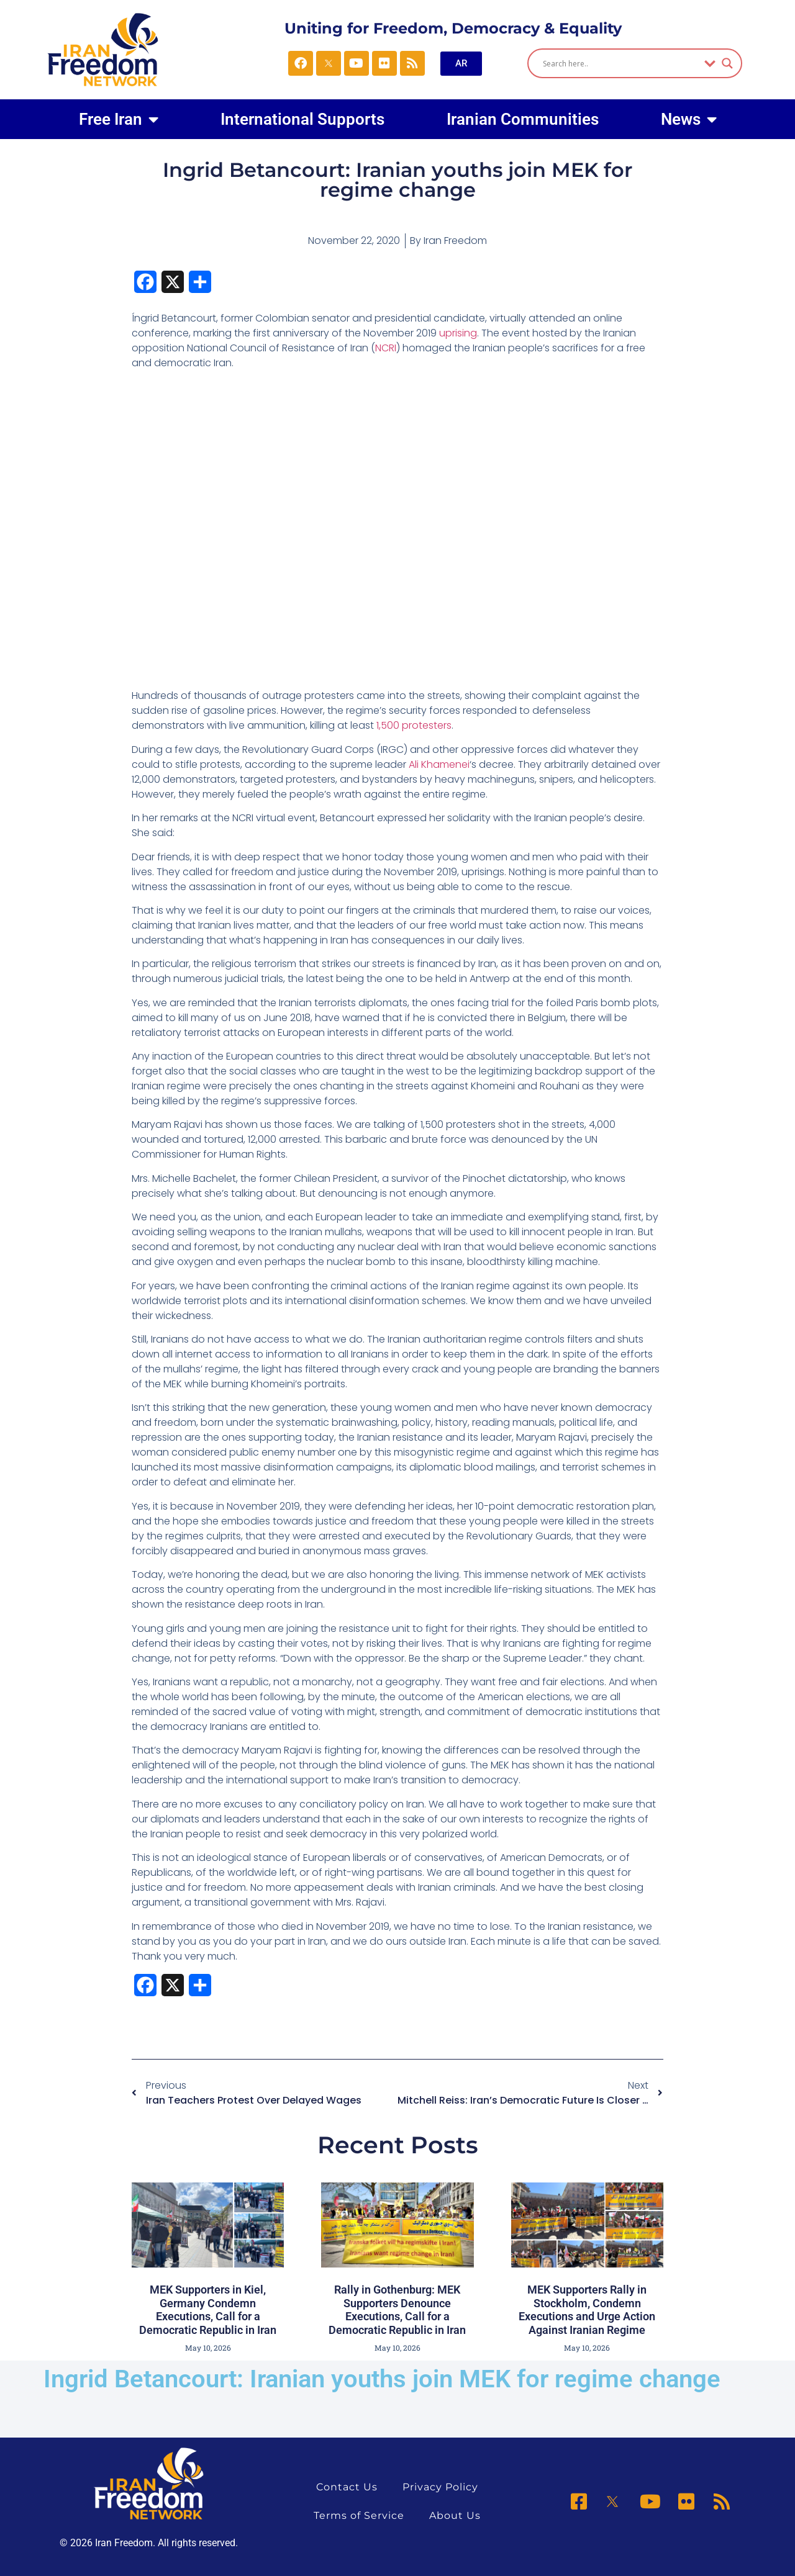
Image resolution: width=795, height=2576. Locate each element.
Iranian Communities (523, 119)
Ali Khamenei (439, 764)
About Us (455, 2515)
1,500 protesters (414, 725)
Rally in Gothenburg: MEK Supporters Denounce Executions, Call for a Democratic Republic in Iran (397, 2309)
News (689, 119)
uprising (458, 333)
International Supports (302, 119)
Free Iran (118, 119)
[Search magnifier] (727, 63)
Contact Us (347, 2487)
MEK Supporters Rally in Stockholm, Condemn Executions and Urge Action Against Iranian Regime (587, 2309)
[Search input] (620, 63)
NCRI (385, 348)
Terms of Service (359, 2515)
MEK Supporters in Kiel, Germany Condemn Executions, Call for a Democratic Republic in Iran (207, 2309)
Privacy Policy (440, 2487)
